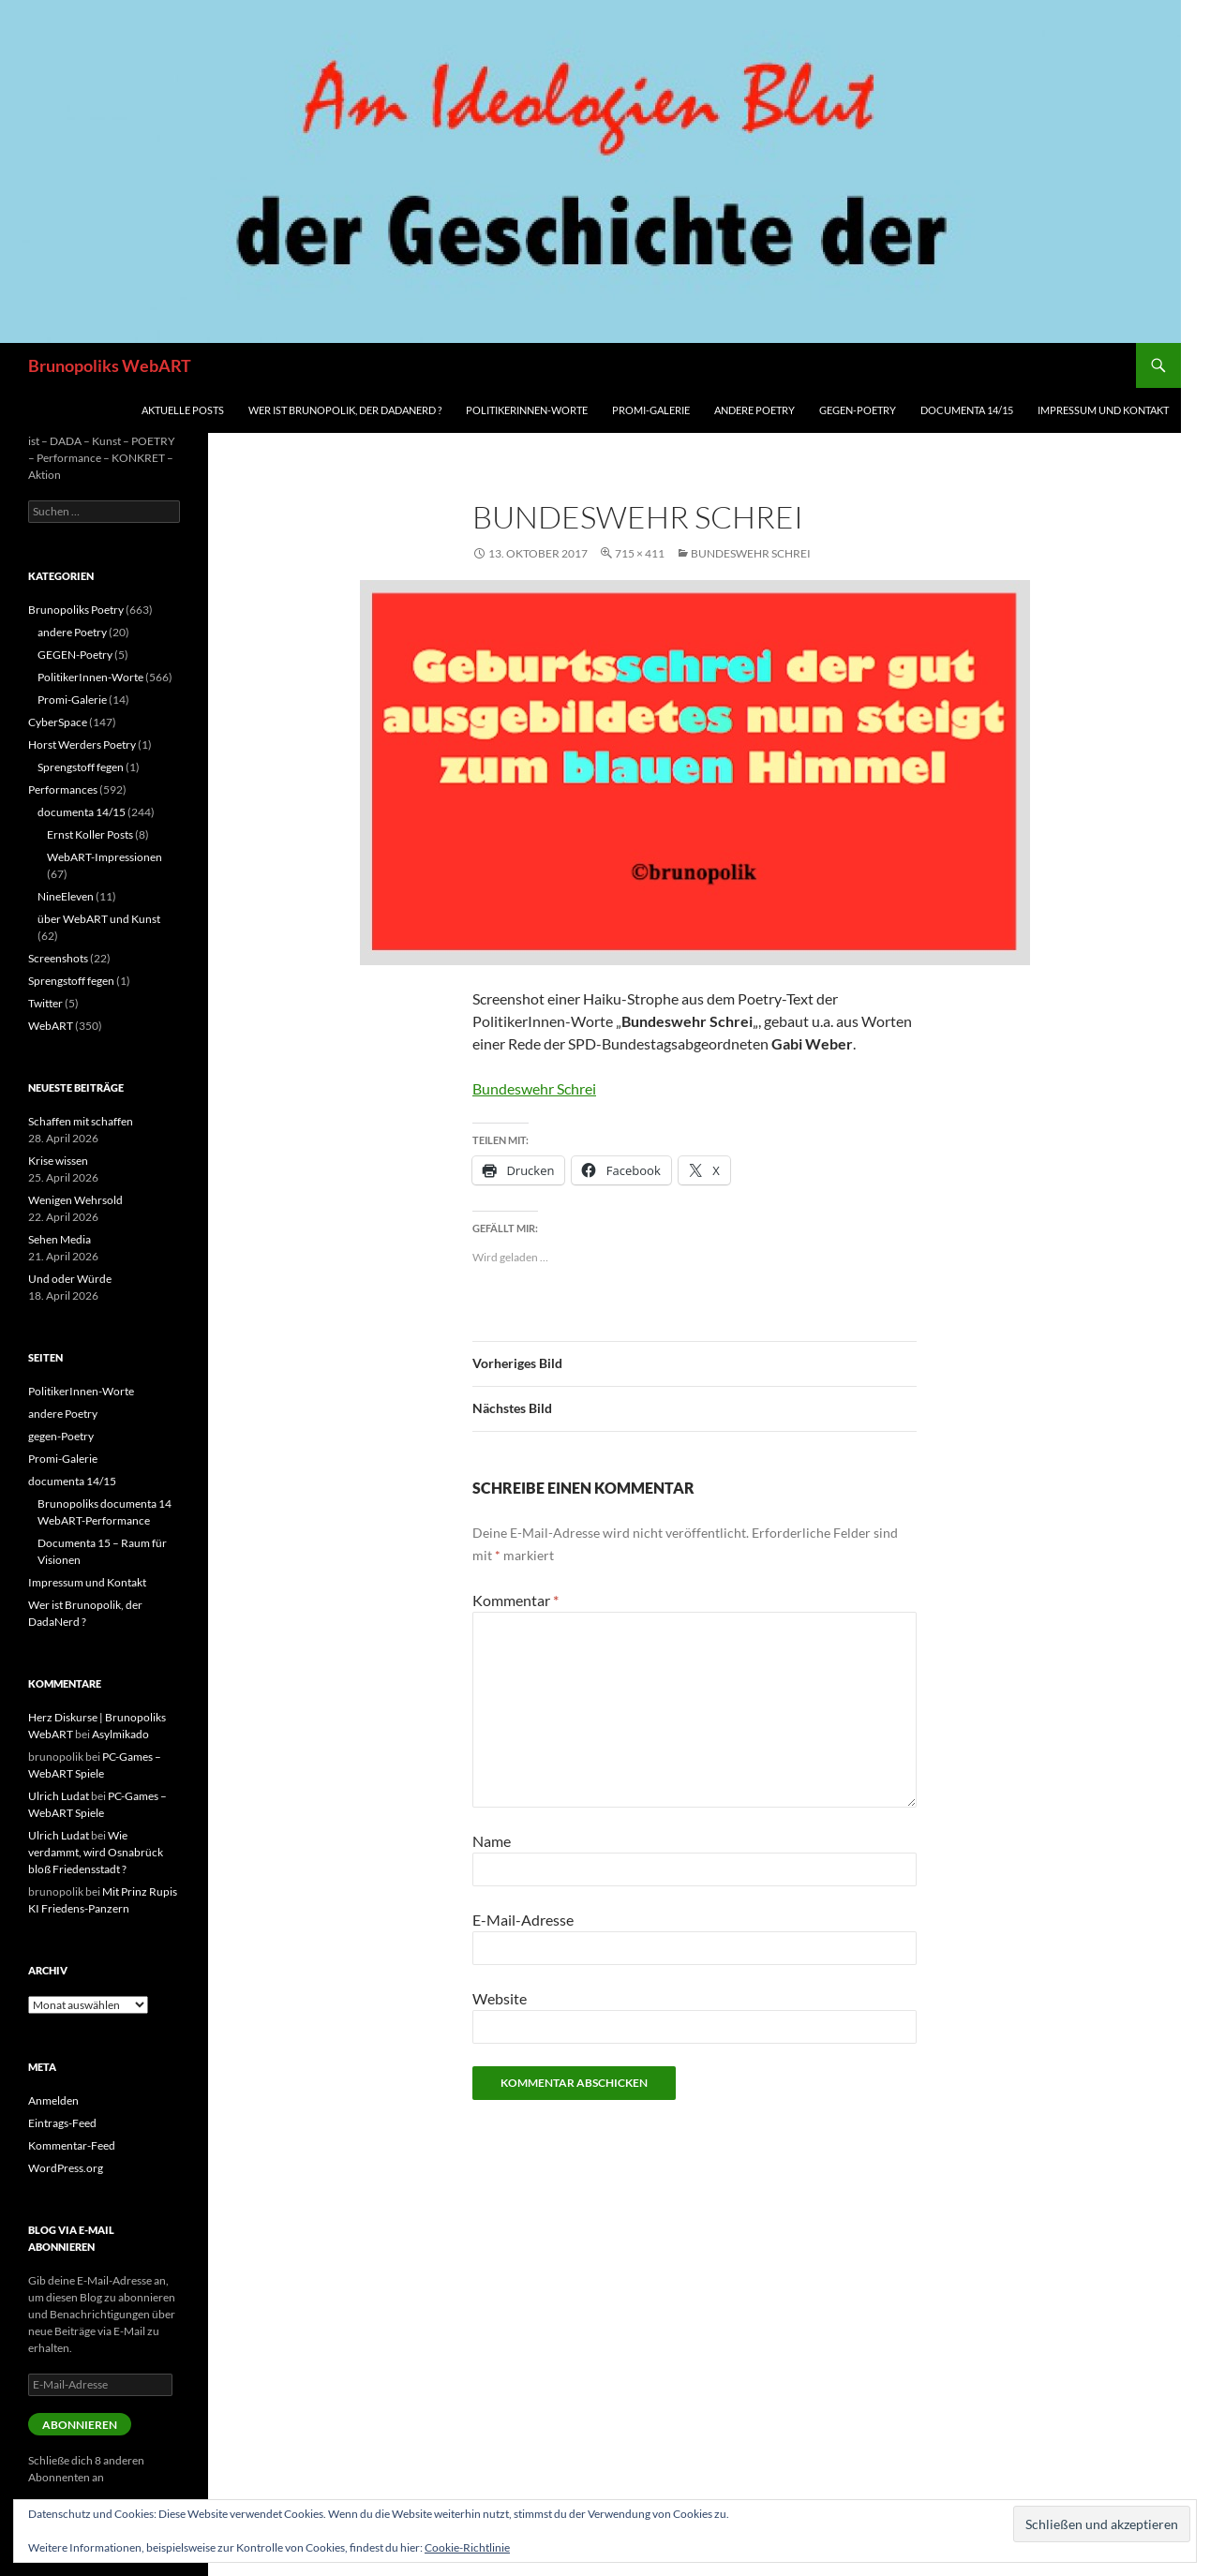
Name (491, 1841)
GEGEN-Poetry (74, 655)
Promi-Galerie (651, 410)
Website (499, 1998)
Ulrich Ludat (58, 1796)
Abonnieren (79, 2425)
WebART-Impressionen (104, 857)
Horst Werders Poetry (82, 744)
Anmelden (53, 2100)
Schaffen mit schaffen (80, 1121)
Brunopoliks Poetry (76, 610)
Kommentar (515, 1600)
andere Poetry (754, 410)
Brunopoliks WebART (109, 365)
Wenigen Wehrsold (75, 1200)
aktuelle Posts (183, 410)
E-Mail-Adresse (523, 1919)
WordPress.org (65, 2168)
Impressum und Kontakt (1103, 410)
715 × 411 (640, 553)
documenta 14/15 (966, 410)
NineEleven (65, 896)
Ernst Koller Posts (90, 834)
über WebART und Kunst (98, 919)
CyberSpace (57, 722)
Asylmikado (120, 1734)
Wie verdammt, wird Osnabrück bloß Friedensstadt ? (95, 1852)
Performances (62, 789)
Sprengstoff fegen (80, 767)
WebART (50, 1026)
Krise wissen (58, 1161)
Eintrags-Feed (62, 2123)
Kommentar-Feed (71, 2145)
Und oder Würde (70, 1279)
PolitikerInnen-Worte (527, 410)
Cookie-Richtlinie (467, 2547)
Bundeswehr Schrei (751, 553)
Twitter (45, 1003)
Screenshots (58, 958)
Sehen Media (59, 1239)
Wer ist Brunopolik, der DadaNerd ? (344, 410)
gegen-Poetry (857, 410)
